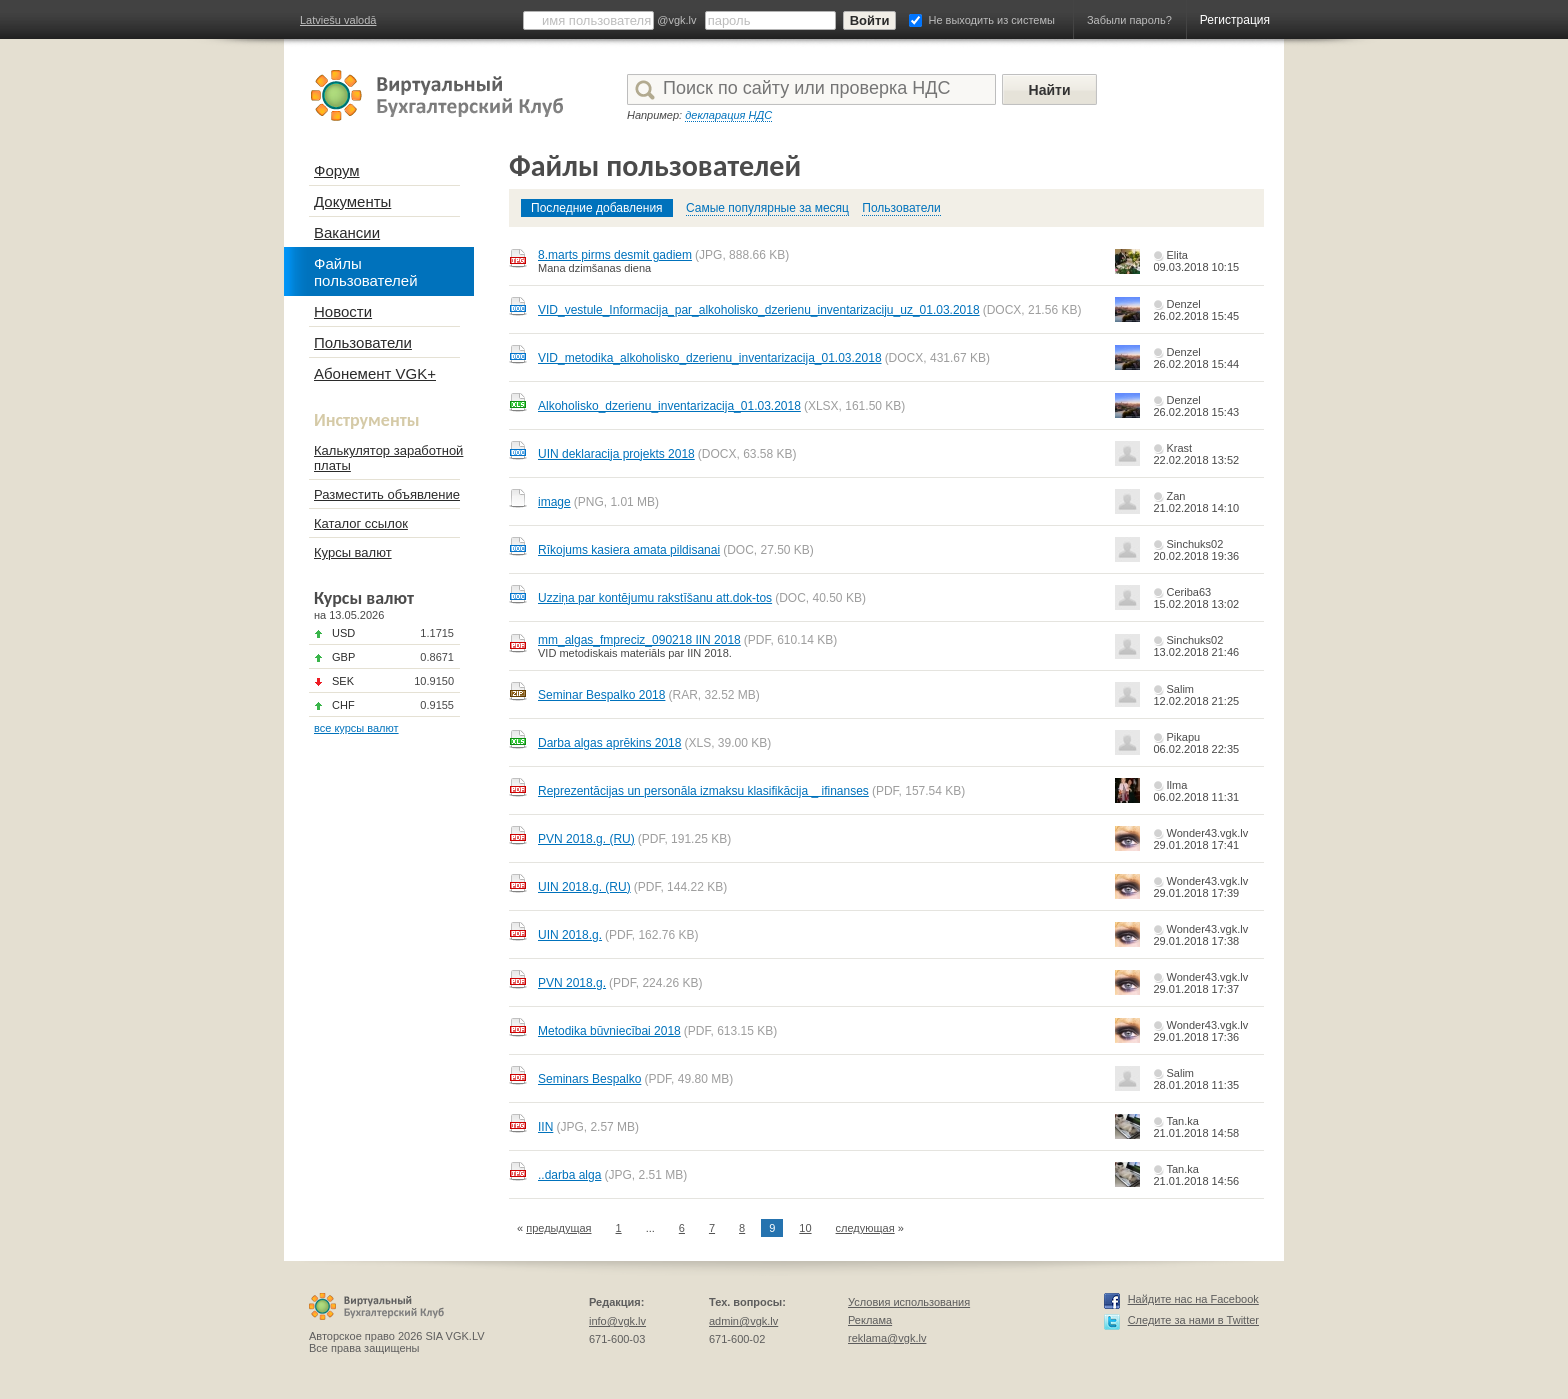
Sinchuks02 (1194, 544)
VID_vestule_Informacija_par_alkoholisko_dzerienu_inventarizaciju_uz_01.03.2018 (759, 310)
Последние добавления (597, 208)
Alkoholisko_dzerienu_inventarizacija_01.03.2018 (669, 406)
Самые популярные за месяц (767, 208)
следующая (865, 1228)
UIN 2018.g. (570, 935)
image (554, 502)
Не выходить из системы (992, 20)
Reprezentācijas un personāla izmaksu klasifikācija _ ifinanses (703, 791)
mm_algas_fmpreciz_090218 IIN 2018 (639, 640)
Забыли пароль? (1129, 20)
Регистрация (1235, 20)
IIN (545, 1127)
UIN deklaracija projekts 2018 (616, 454)
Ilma (1176, 785)
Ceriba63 (1188, 592)
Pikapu (1183, 737)
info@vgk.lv (617, 1321)
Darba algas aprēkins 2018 (609, 743)
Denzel (1183, 304)
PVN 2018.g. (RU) (586, 839)
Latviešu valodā (338, 20)
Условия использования (909, 1302)
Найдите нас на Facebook (1193, 1299)
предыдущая (558, 1228)
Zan (1175, 496)
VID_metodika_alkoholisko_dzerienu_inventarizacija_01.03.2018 (710, 358)
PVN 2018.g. (572, 983)
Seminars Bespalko (589, 1079)
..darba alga (569, 1175)
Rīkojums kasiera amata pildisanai (629, 550)
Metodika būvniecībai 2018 (609, 1031)
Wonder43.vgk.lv (1207, 833)
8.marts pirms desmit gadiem (615, 255)
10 (805, 1228)
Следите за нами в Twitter (1193, 1320)
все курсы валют (356, 728)
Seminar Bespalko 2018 (601, 695)
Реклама (870, 1320)
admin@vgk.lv (743, 1321)
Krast (1179, 448)
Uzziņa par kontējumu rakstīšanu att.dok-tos (655, 598)
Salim (1180, 689)
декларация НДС (728, 115)
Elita (1176, 255)
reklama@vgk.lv (887, 1338)
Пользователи (901, 208)
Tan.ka (1182, 1121)
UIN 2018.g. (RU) (584, 887)
